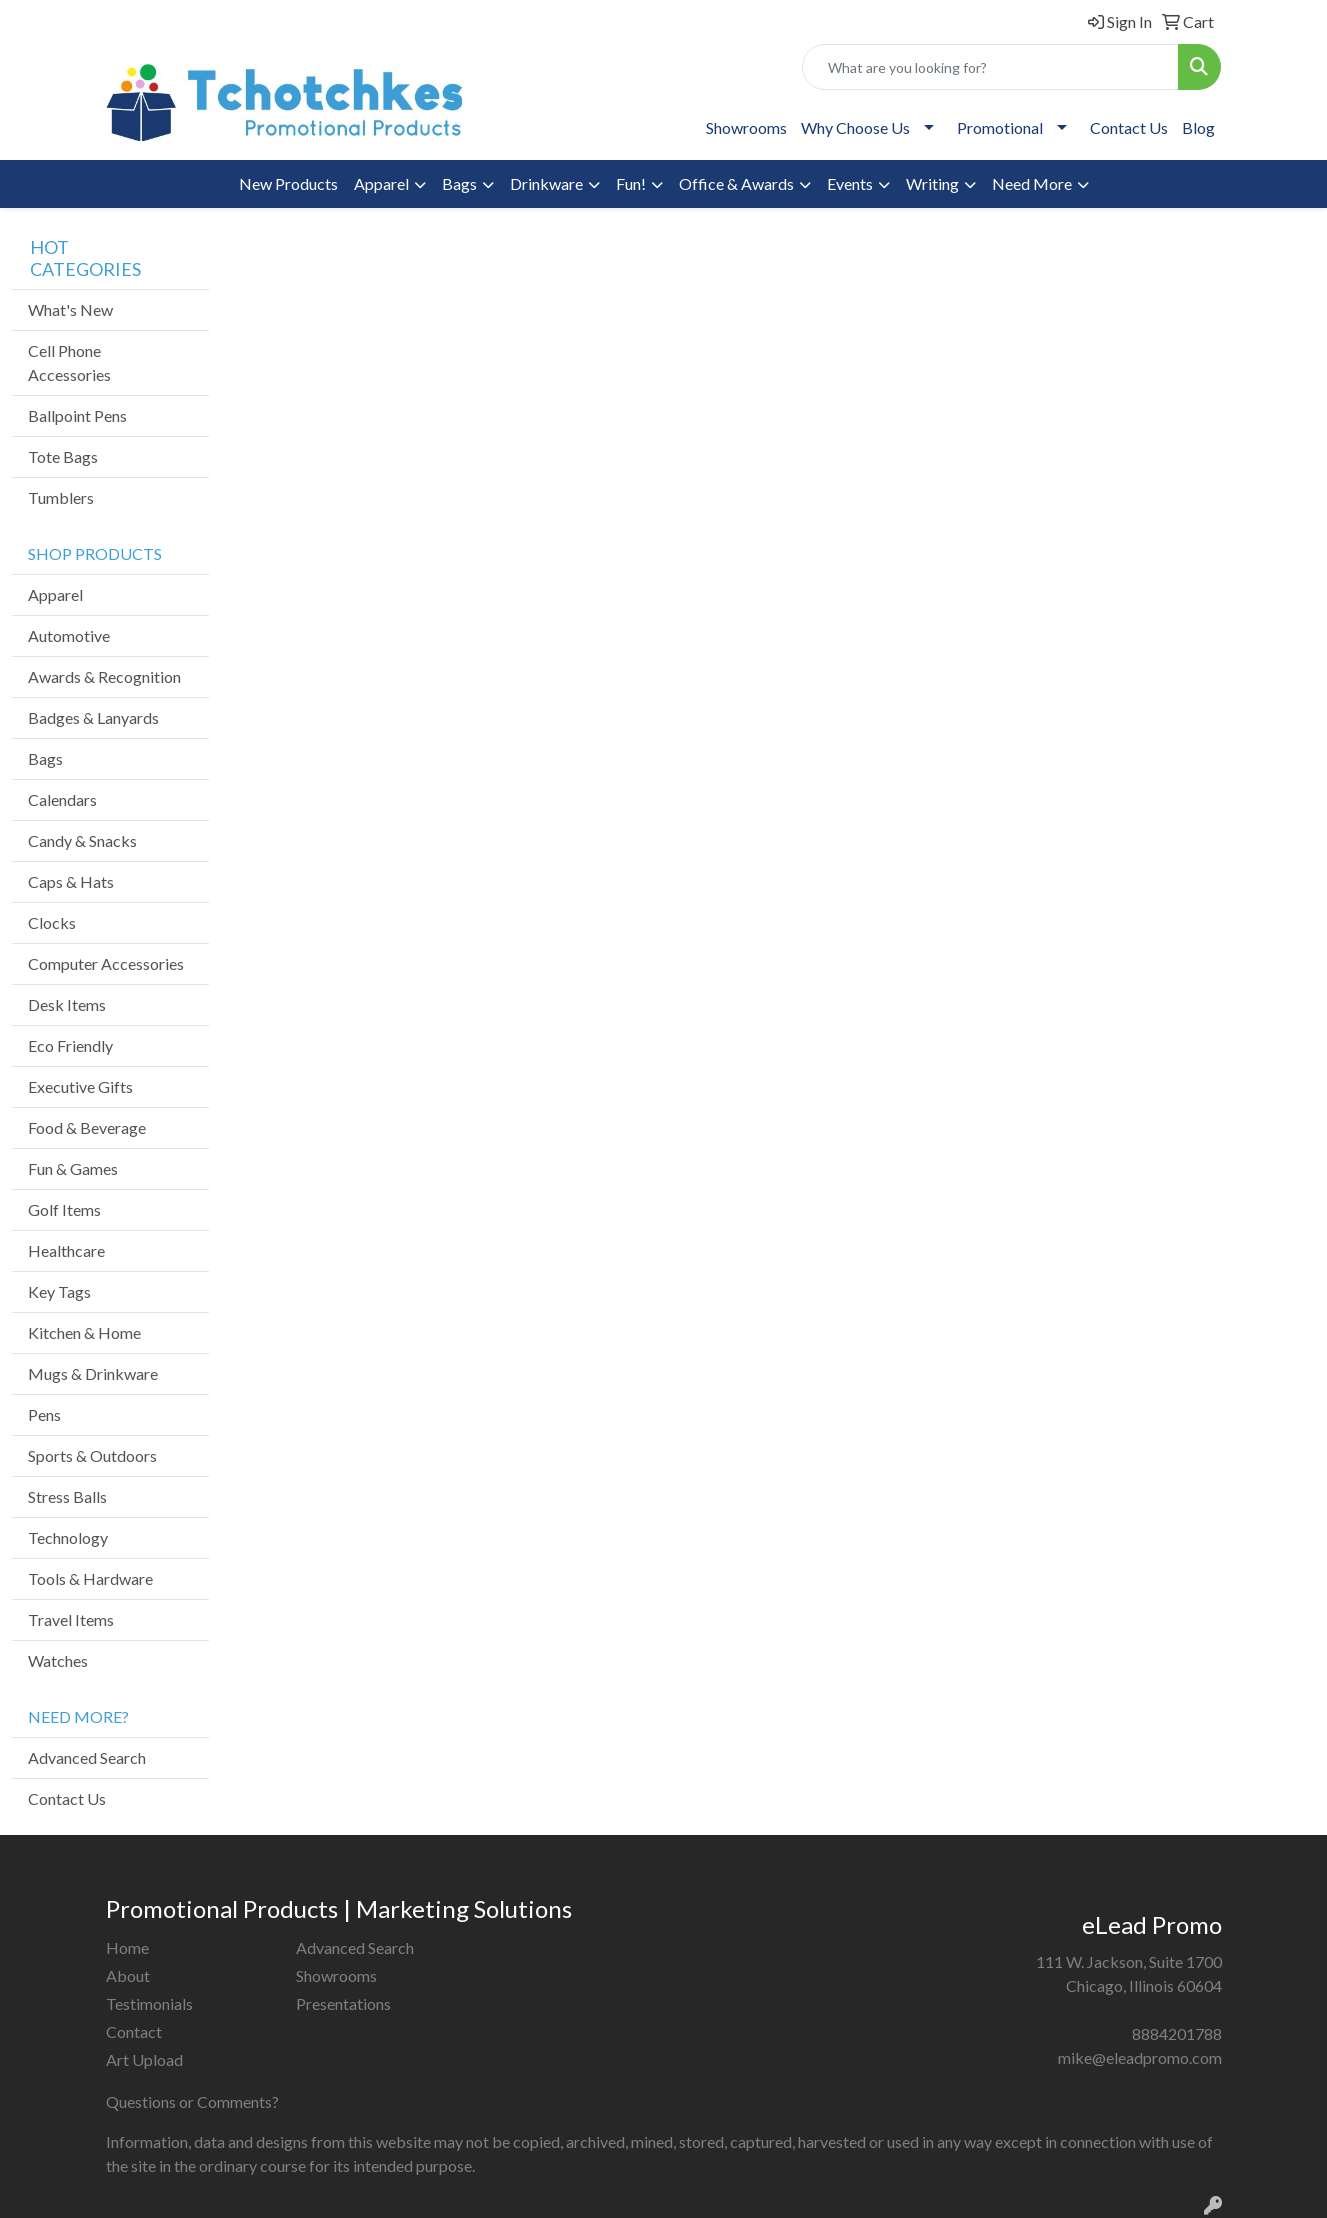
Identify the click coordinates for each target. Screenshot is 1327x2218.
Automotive (69, 635)
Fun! (631, 183)
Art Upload (144, 2059)
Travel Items (71, 1619)
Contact (134, 2031)
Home (127, 1947)
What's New (70, 309)
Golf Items (64, 1209)
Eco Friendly (70, 1045)
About (128, 1975)
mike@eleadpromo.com (1140, 2057)
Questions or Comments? (192, 2101)
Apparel (381, 183)
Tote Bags (63, 456)
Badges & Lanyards (93, 717)
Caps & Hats (71, 881)
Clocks (52, 922)
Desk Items (67, 1004)
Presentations (343, 2003)
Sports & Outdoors (92, 1455)
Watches (58, 1660)
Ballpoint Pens (77, 415)
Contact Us (1129, 127)
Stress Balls (67, 1496)
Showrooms (746, 127)
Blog (1198, 127)
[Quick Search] (990, 67)
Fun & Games (73, 1168)
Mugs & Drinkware (93, 1373)
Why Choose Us (855, 127)
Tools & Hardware (90, 1578)
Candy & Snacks (82, 840)
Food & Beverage (87, 1127)
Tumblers (61, 497)
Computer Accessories (106, 963)
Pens (44, 1414)
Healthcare (66, 1250)
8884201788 (1177, 2033)
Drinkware (546, 183)
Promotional (1000, 127)
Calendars (62, 799)
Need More (1032, 183)
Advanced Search (87, 1757)
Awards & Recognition (104, 676)
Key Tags (59, 1291)
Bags (459, 183)
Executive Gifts (80, 1086)
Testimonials (149, 2003)
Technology (68, 1537)
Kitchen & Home (84, 1332)
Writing (932, 183)
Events (850, 183)
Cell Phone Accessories (69, 362)
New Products (288, 183)
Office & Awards (736, 183)
